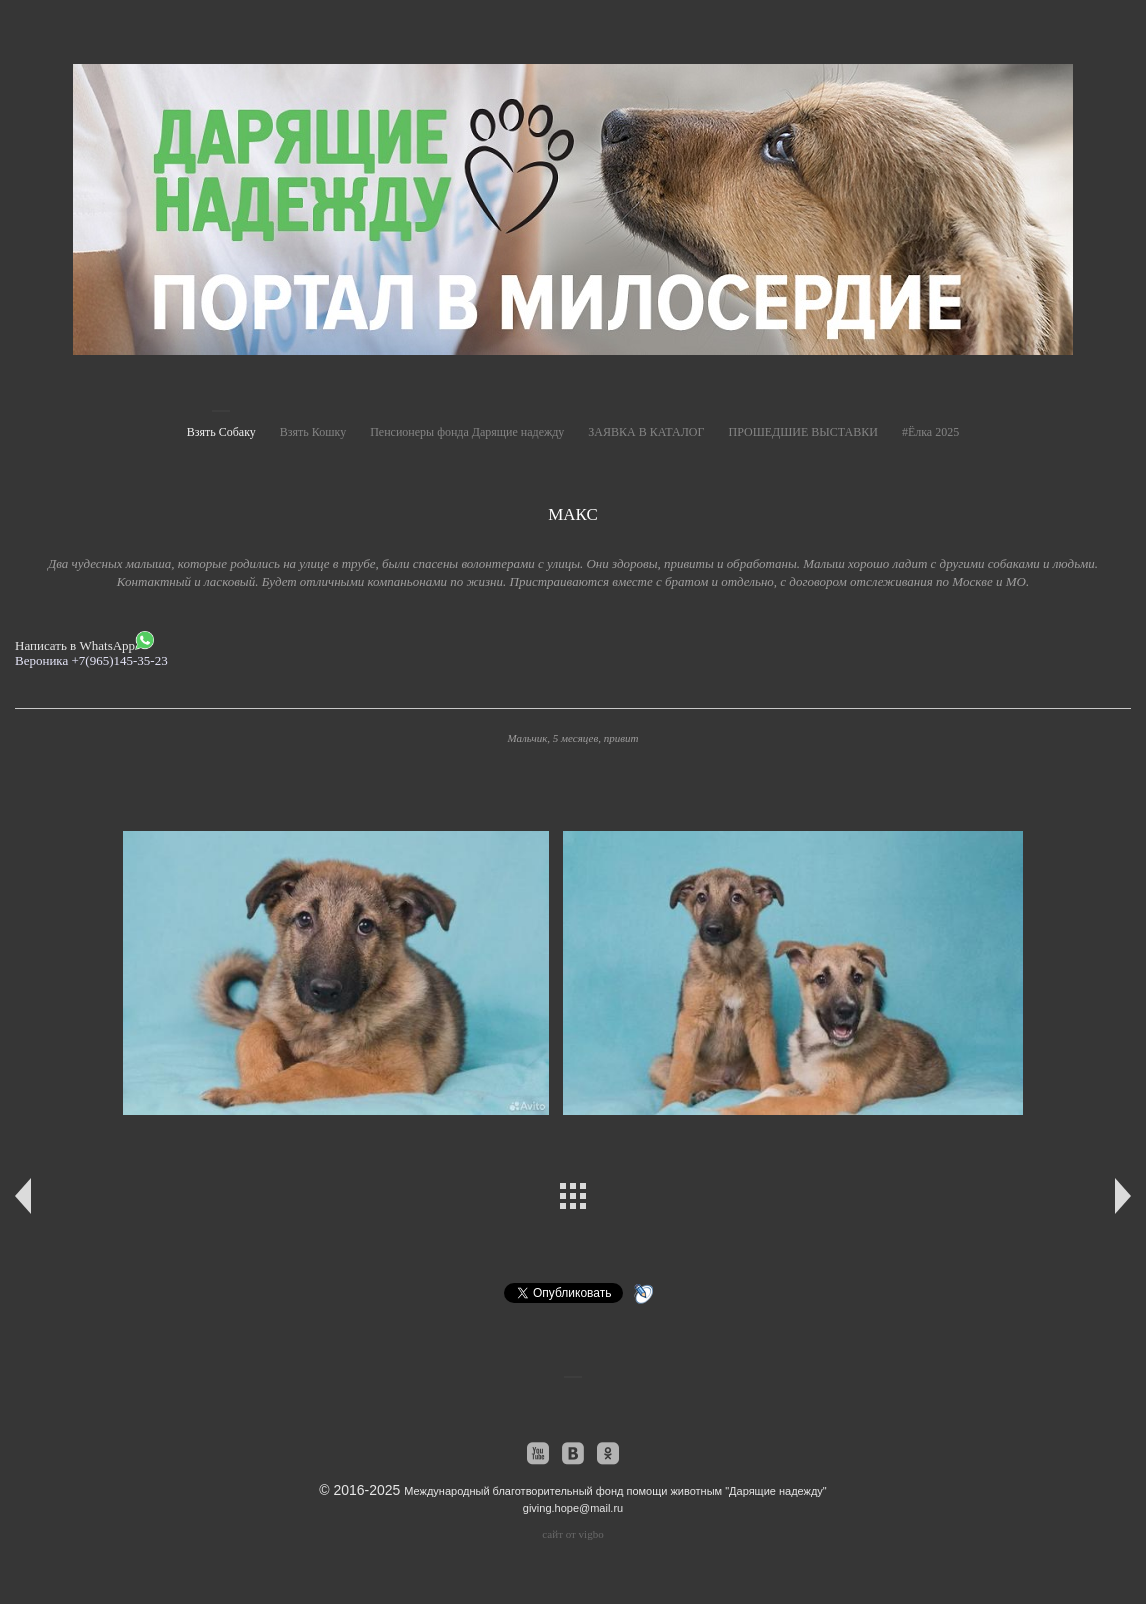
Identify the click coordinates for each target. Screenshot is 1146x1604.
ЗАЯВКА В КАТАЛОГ (646, 432)
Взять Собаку (221, 432)
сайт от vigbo (572, 1534)
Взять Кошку (313, 432)
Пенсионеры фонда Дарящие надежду (467, 432)
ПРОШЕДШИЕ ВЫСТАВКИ (802, 432)
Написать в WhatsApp (84, 642)
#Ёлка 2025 (930, 432)
